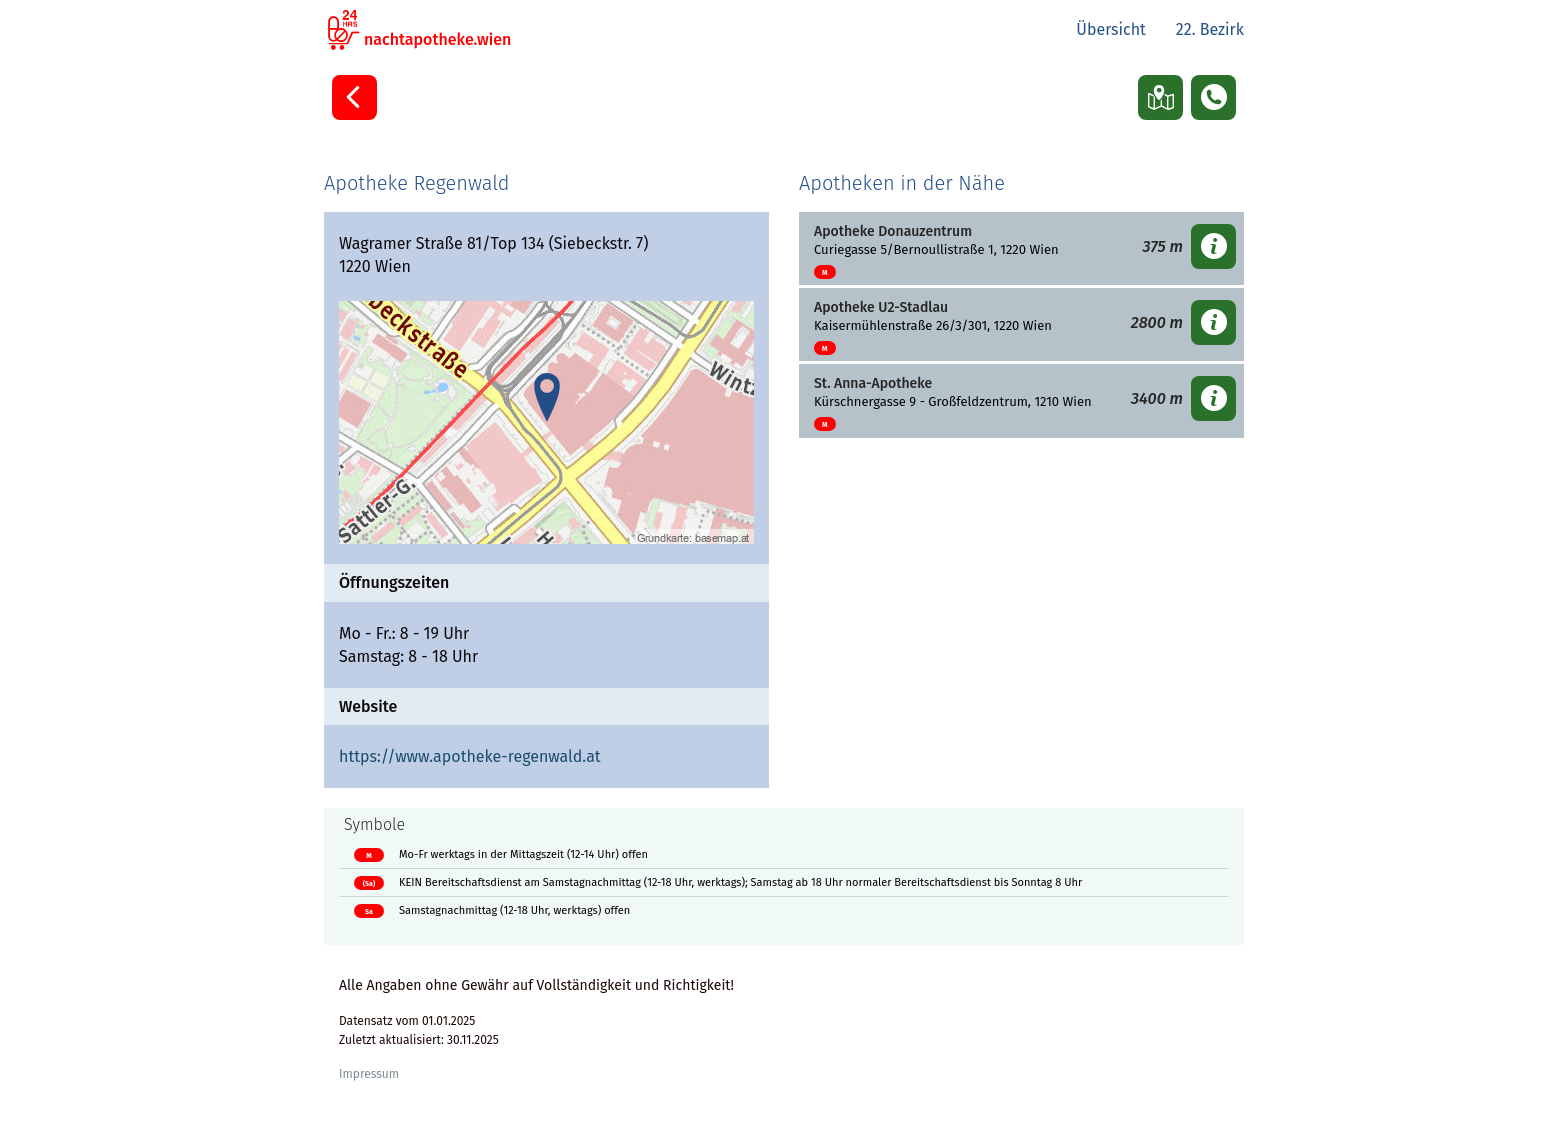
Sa (369, 911)
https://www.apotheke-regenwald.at (470, 756)
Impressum (369, 1074)
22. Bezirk (1210, 29)
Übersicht (1111, 29)
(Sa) (369, 883)
